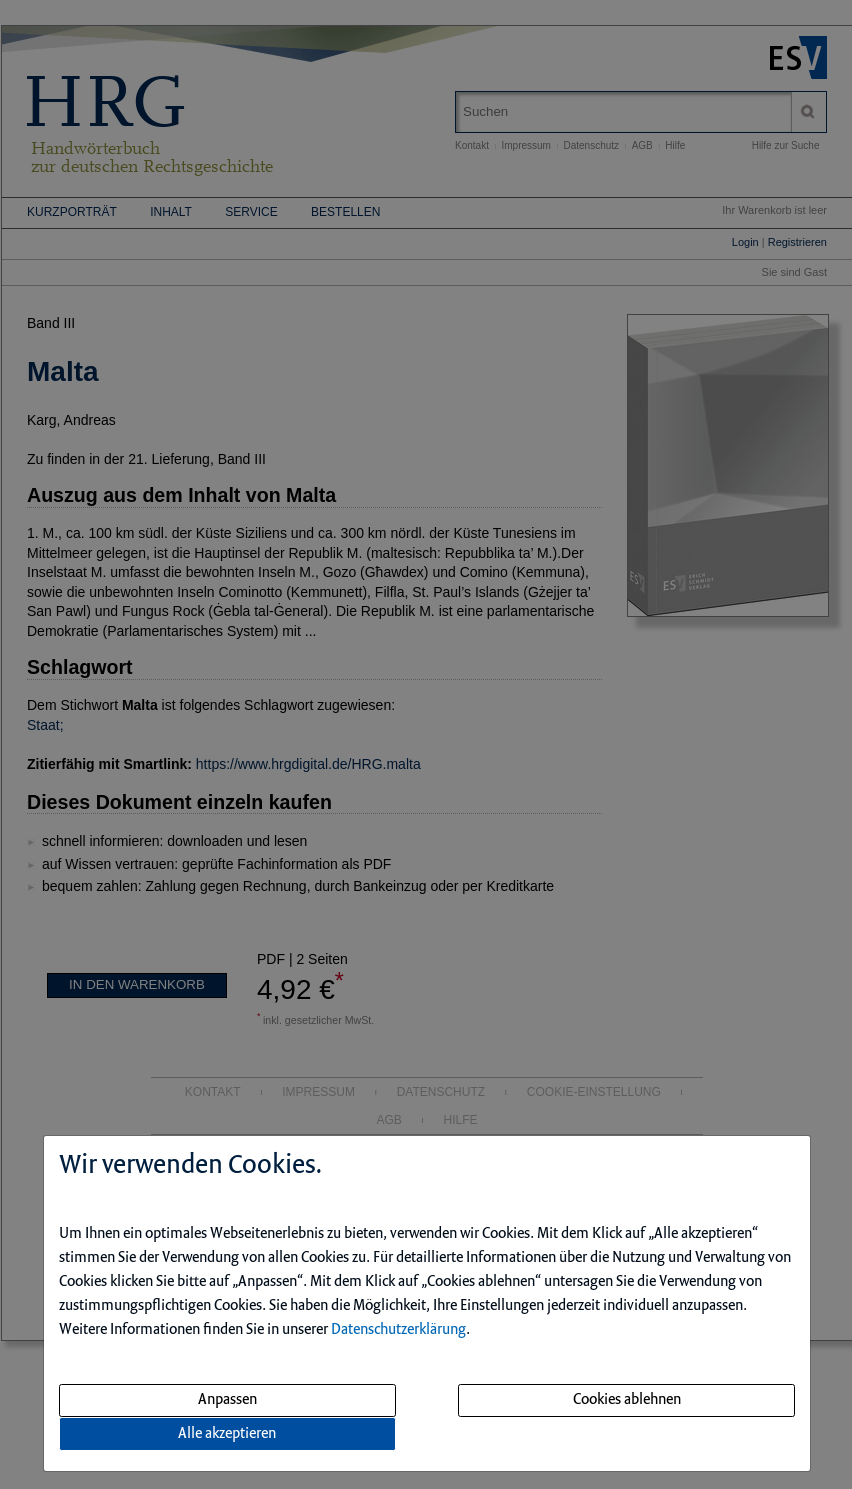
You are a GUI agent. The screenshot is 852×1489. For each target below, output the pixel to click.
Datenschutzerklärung (398, 1330)
